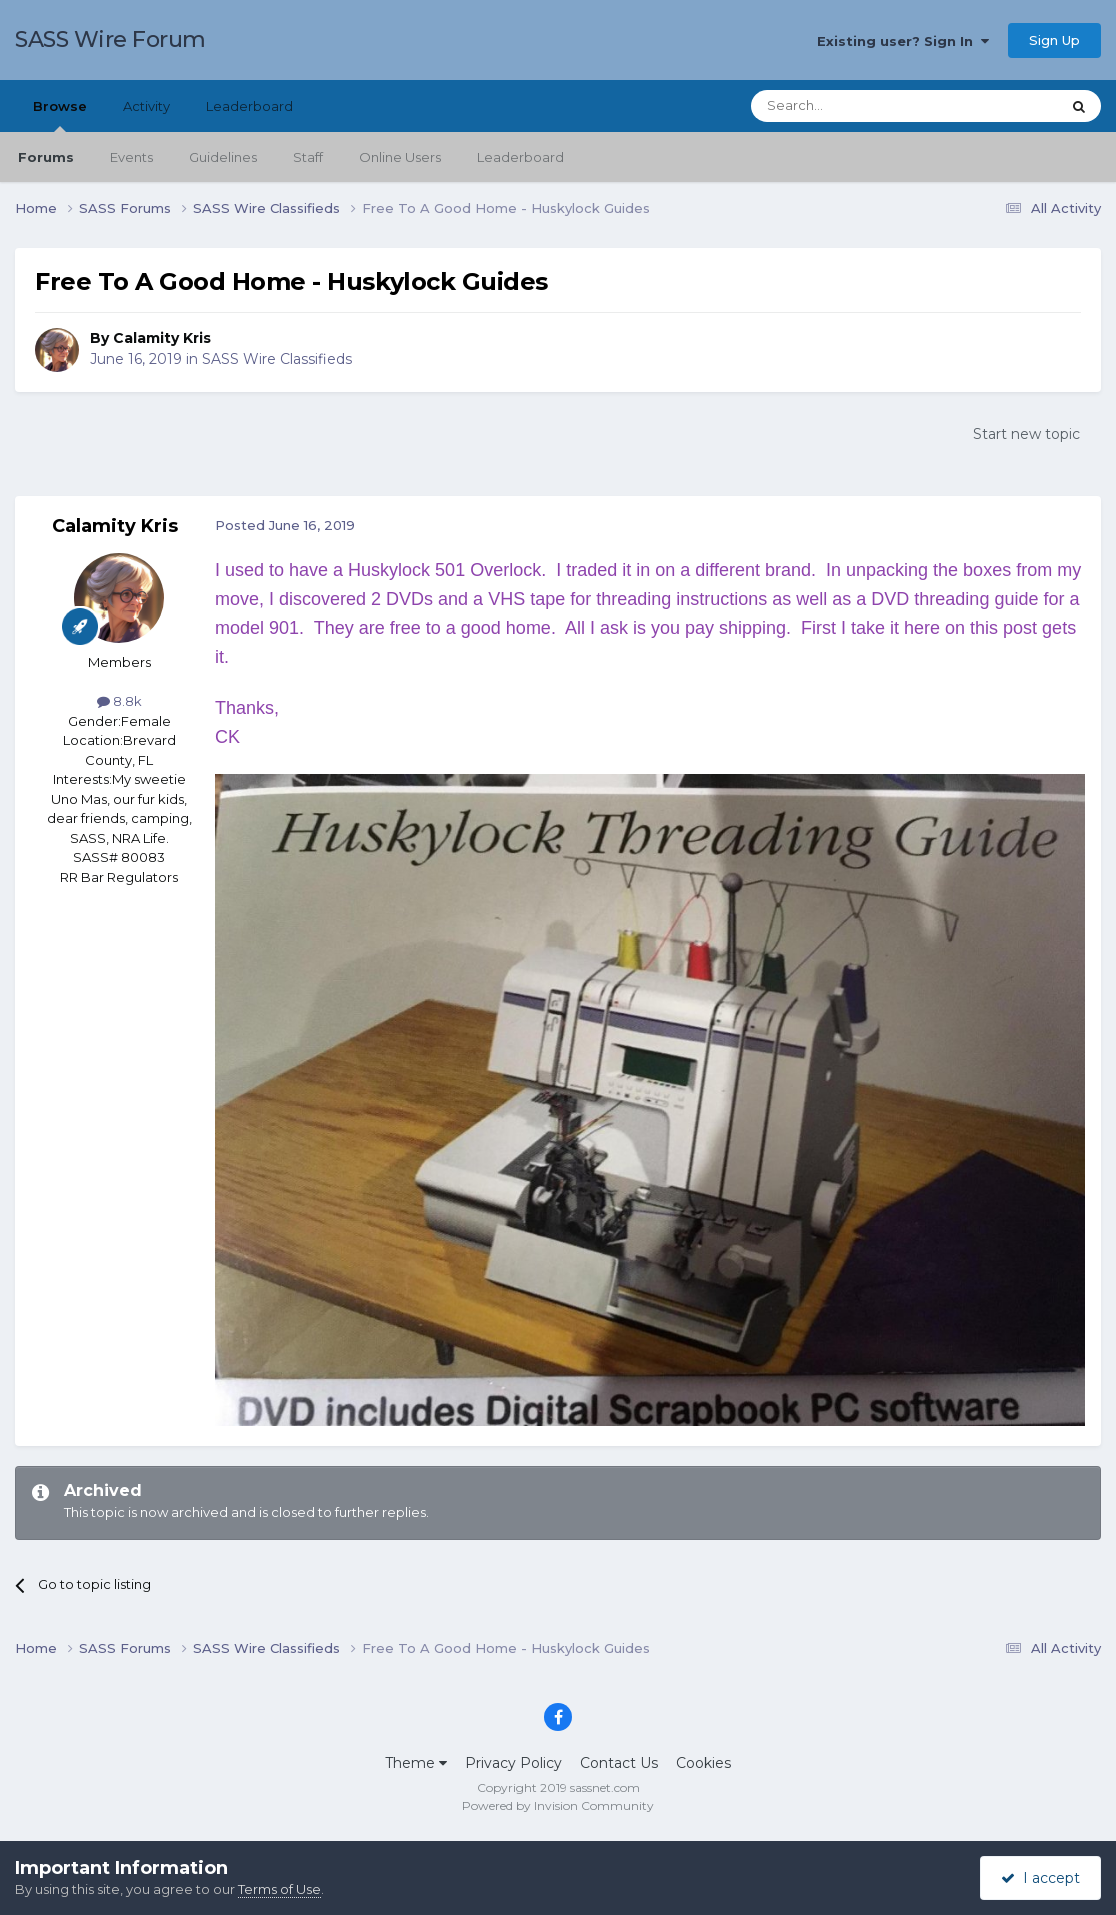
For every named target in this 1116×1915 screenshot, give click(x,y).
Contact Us (619, 1763)
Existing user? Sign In (903, 41)
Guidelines (223, 157)
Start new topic (1026, 434)
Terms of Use (279, 1889)
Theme (416, 1763)
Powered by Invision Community (558, 1805)
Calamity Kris (162, 338)
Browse (60, 115)
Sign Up (1054, 40)
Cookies (703, 1763)
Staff (308, 157)
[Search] (856, 106)
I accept (1040, 1878)
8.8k (119, 701)
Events (131, 157)
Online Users (400, 157)
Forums (46, 157)
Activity (146, 106)
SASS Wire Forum (110, 39)
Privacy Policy (513, 1763)
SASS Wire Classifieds (277, 359)
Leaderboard (520, 157)
